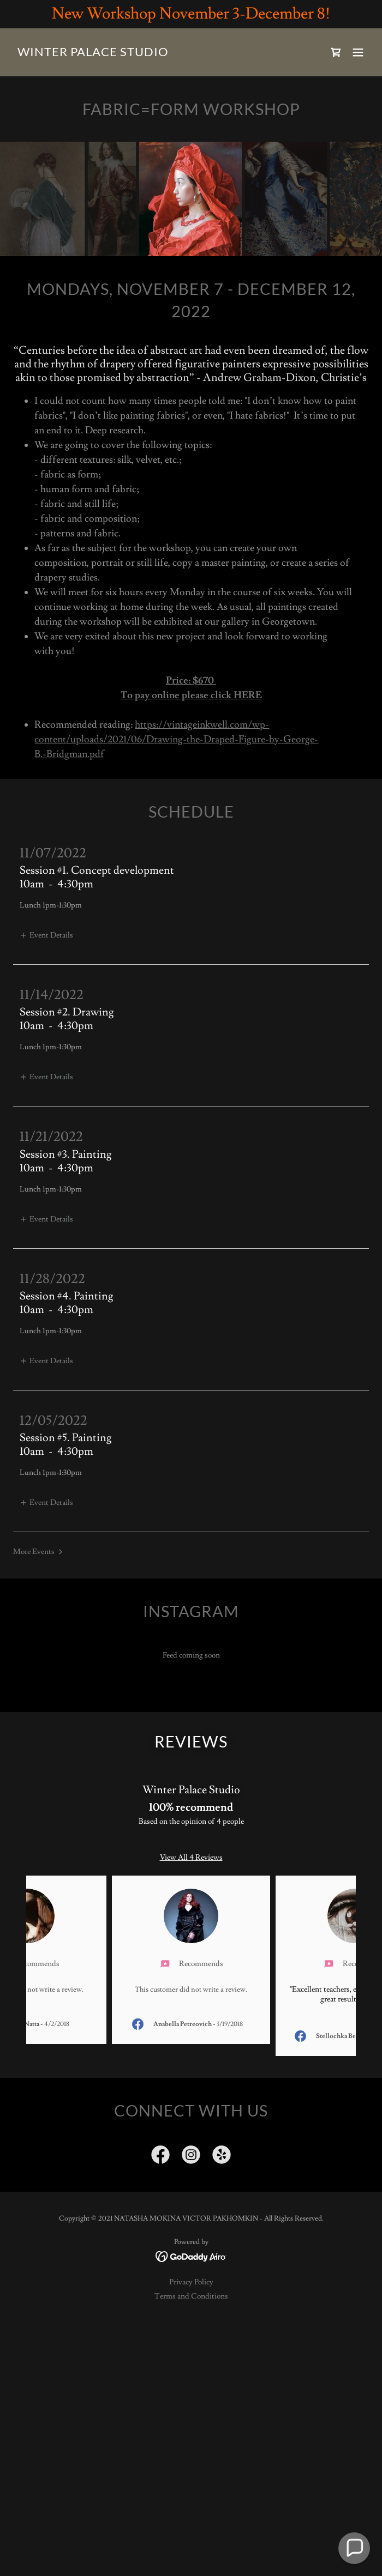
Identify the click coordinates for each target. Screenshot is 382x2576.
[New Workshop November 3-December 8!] (191, 14)
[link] (93, 54)
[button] (358, 52)
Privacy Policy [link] (191, 2282)
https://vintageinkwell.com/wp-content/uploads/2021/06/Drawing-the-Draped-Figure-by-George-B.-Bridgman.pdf (176, 739)
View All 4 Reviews (191, 1858)
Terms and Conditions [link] (191, 2296)
